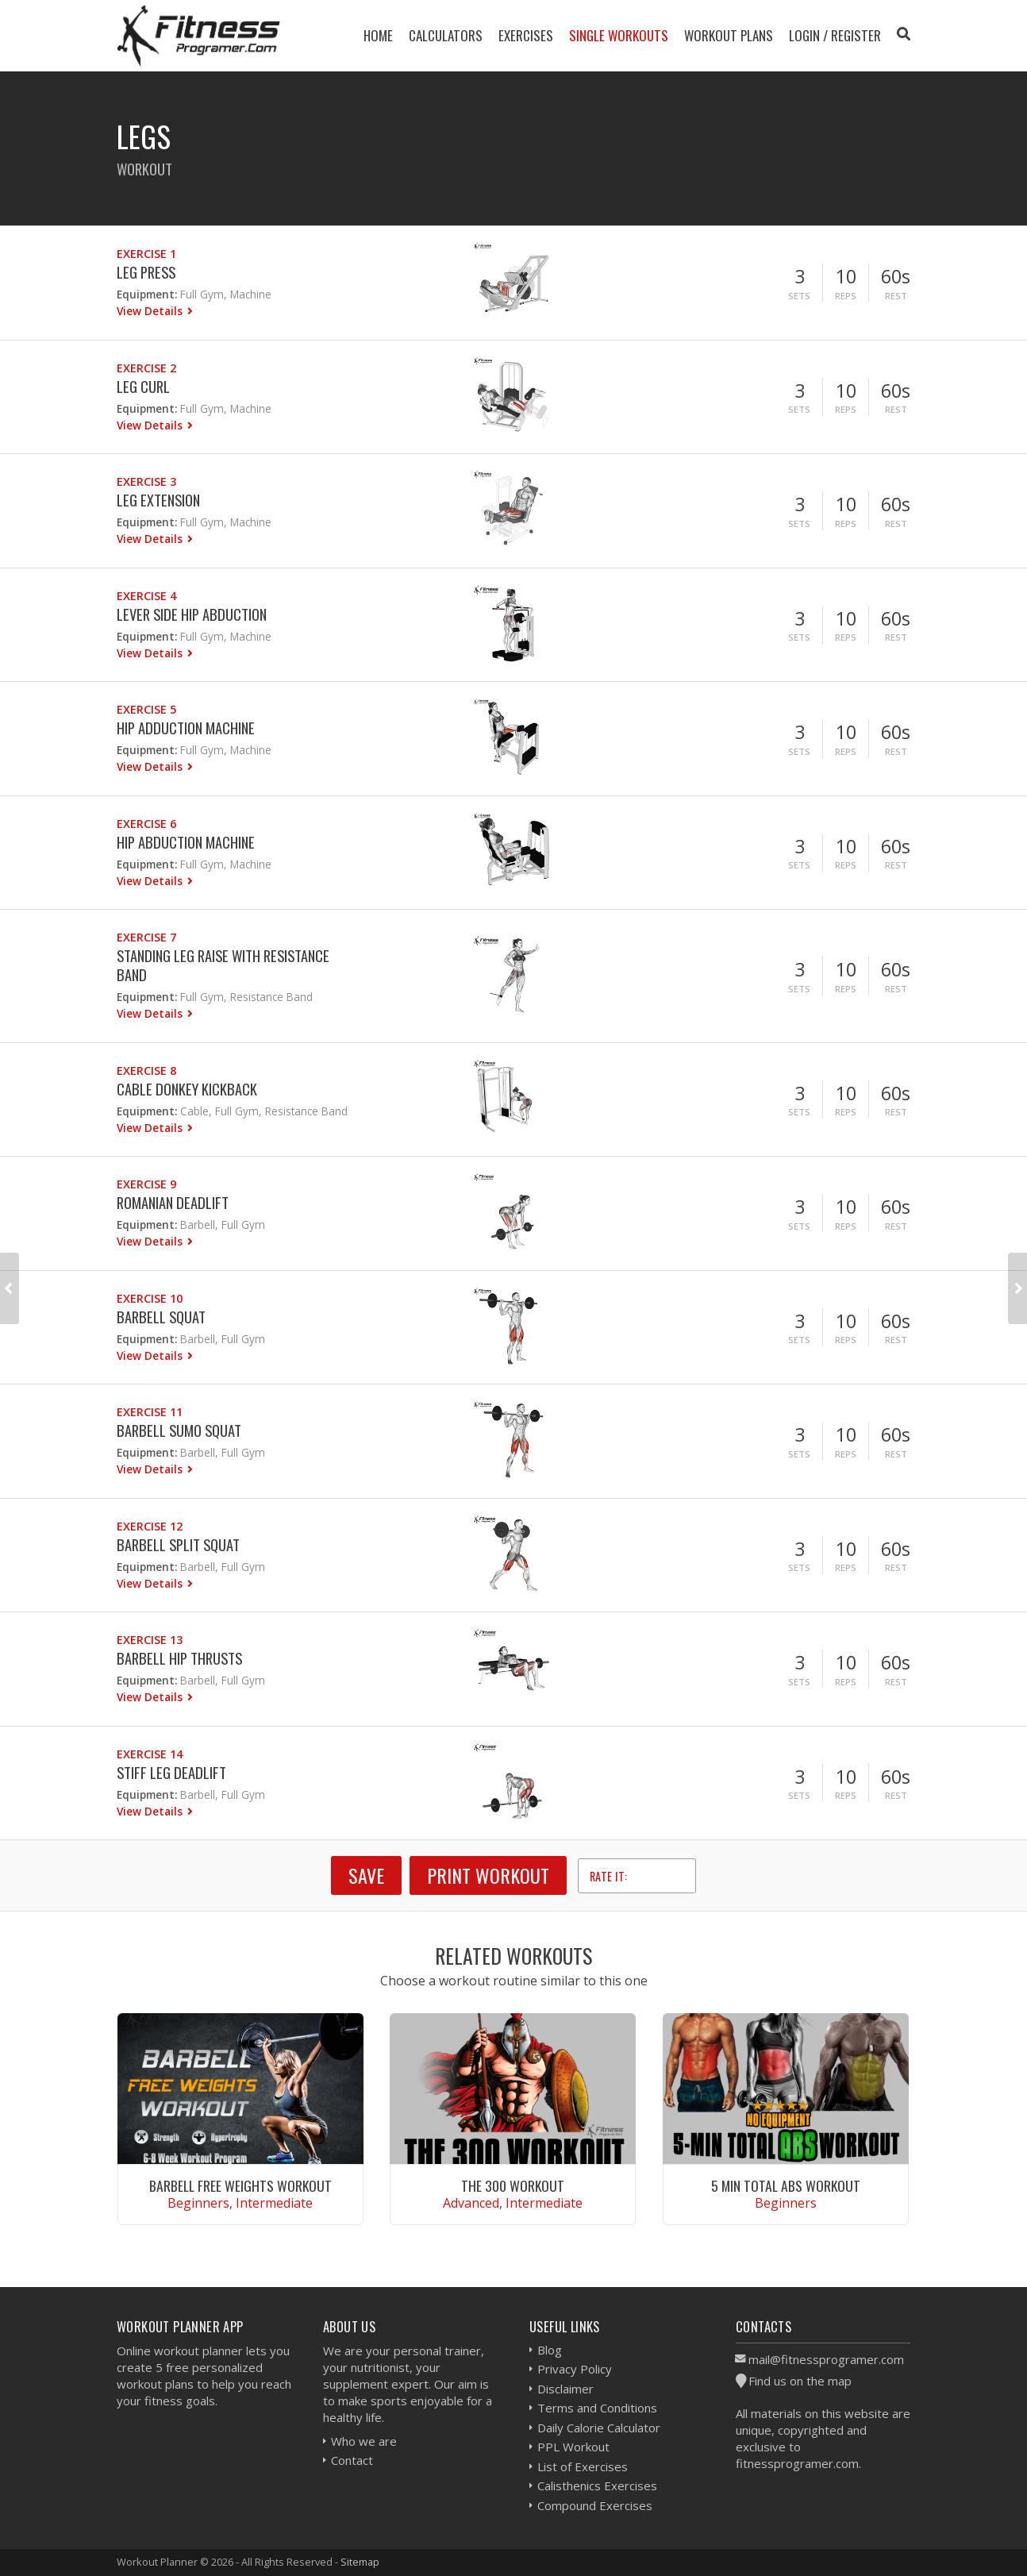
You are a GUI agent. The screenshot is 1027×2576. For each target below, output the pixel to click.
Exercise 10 (150, 1298)
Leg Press (146, 272)
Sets (799, 296)
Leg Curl (143, 386)
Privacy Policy (574, 2369)
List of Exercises (582, 2466)
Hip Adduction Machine (186, 727)
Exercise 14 (150, 1754)
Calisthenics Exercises (597, 2485)
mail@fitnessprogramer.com (826, 2359)
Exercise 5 (146, 709)
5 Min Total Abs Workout (785, 2185)
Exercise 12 (150, 1526)
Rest (896, 296)
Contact (352, 2460)
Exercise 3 (146, 481)
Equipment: (147, 294)
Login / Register (835, 35)
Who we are (364, 2441)
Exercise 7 (146, 937)
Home (378, 35)
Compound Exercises (594, 2505)
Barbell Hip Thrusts (179, 1658)
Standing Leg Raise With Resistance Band (223, 965)
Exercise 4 (146, 595)
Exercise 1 (146, 253)
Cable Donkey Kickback (187, 1088)
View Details (151, 310)
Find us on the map (800, 2381)
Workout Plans (728, 35)
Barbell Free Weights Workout (240, 2185)
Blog (549, 2350)
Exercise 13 (150, 1639)
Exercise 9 (146, 1184)
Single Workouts (618, 35)
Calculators (446, 35)
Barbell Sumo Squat (179, 1430)
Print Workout (488, 1875)
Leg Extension (158, 499)
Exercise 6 (146, 823)
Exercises (525, 35)
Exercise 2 (146, 367)
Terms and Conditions (597, 2408)
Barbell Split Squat (178, 1544)
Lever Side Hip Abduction (192, 614)
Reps (845, 296)
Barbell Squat (161, 1316)
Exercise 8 (146, 1070)
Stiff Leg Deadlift (171, 1772)
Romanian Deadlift (173, 1202)
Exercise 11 (150, 1411)
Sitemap (359, 2562)
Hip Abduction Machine (186, 842)
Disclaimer (565, 2389)
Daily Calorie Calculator (598, 2427)
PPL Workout (573, 2447)
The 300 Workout (512, 2185)
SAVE (366, 1875)
